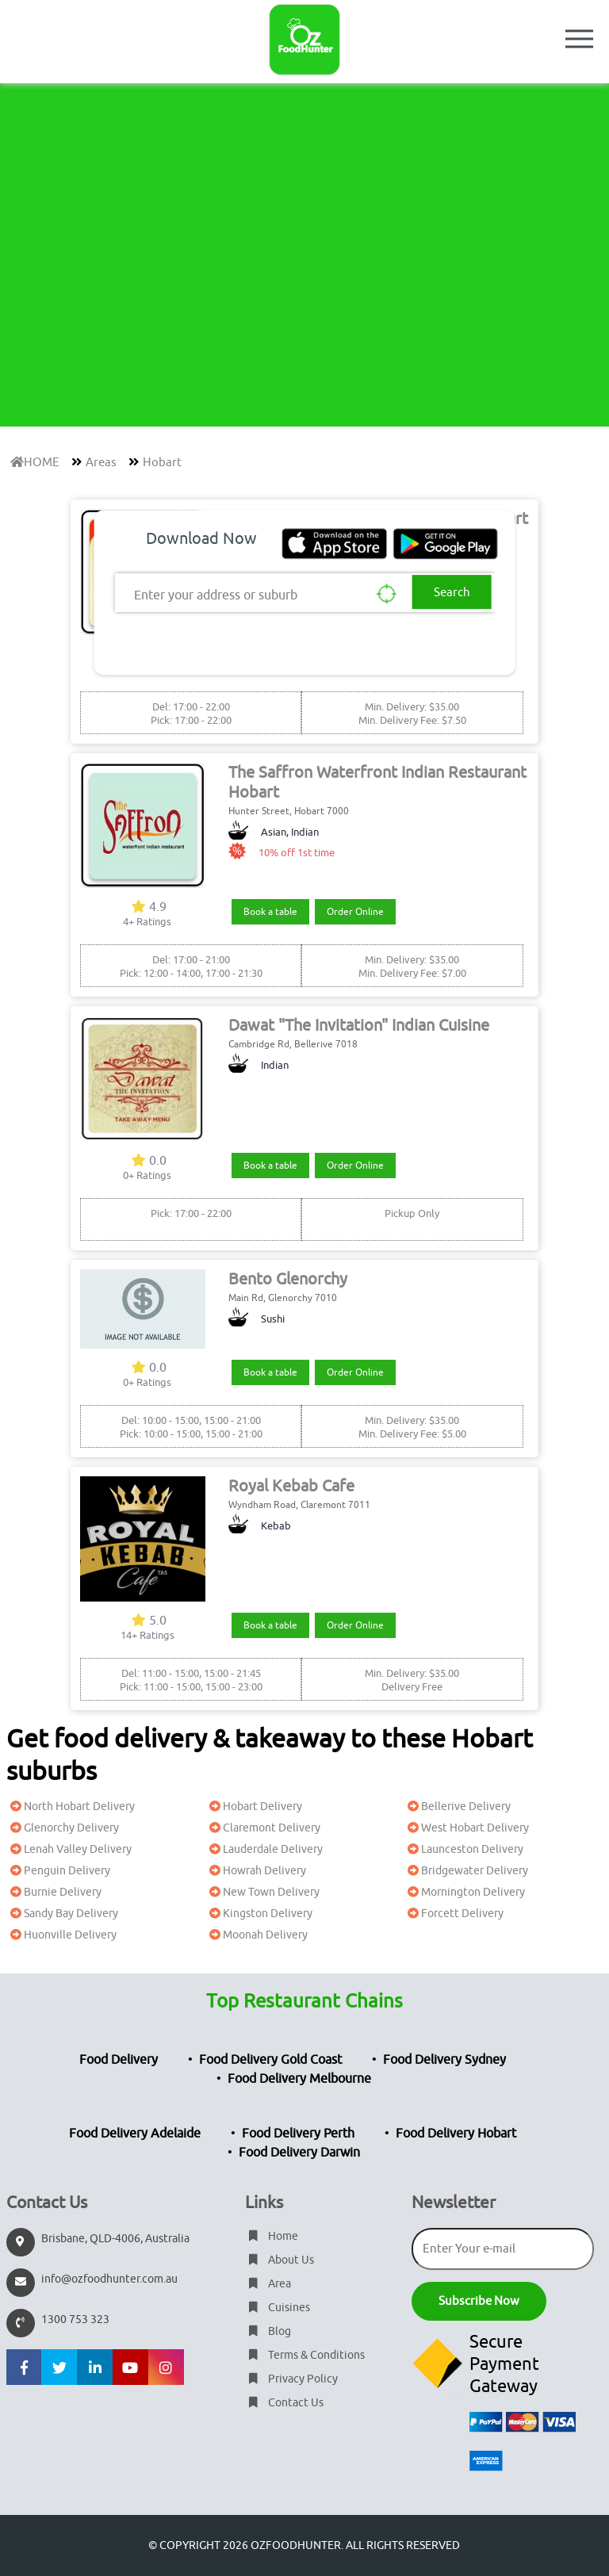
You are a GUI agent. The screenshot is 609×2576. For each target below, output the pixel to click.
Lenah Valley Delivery (69, 1849)
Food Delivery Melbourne (299, 2079)
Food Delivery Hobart (456, 2134)
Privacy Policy (291, 2379)
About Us (279, 2260)
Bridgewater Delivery (466, 1870)
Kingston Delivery (258, 1913)
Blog (268, 2331)
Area (268, 2284)
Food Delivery (118, 2060)
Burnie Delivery (54, 1892)
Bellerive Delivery (457, 1806)
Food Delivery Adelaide (135, 2134)
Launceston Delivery (463, 1849)
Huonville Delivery (61, 1935)
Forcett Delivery (454, 1913)
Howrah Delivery (255, 1870)
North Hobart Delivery (70, 1806)
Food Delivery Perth (298, 2134)
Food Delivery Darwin (299, 2153)
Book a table (270, 911)
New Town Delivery (262, 1892)
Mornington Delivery (464, 1892)
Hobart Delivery (253, 1806)
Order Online (355, 911)
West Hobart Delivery (466, 1828)
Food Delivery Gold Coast (270, 2060)
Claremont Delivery (262, 1828)
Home (271, 2236)
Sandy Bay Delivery (62, 1913)
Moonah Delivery (256, 1935)
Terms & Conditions (305, 2355)
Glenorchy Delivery (62, 1828)
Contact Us (284, 2402)
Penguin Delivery (58, 1870)
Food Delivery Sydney (444, 2060)
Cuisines (277, 2307)
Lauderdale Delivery (264, 1849)
